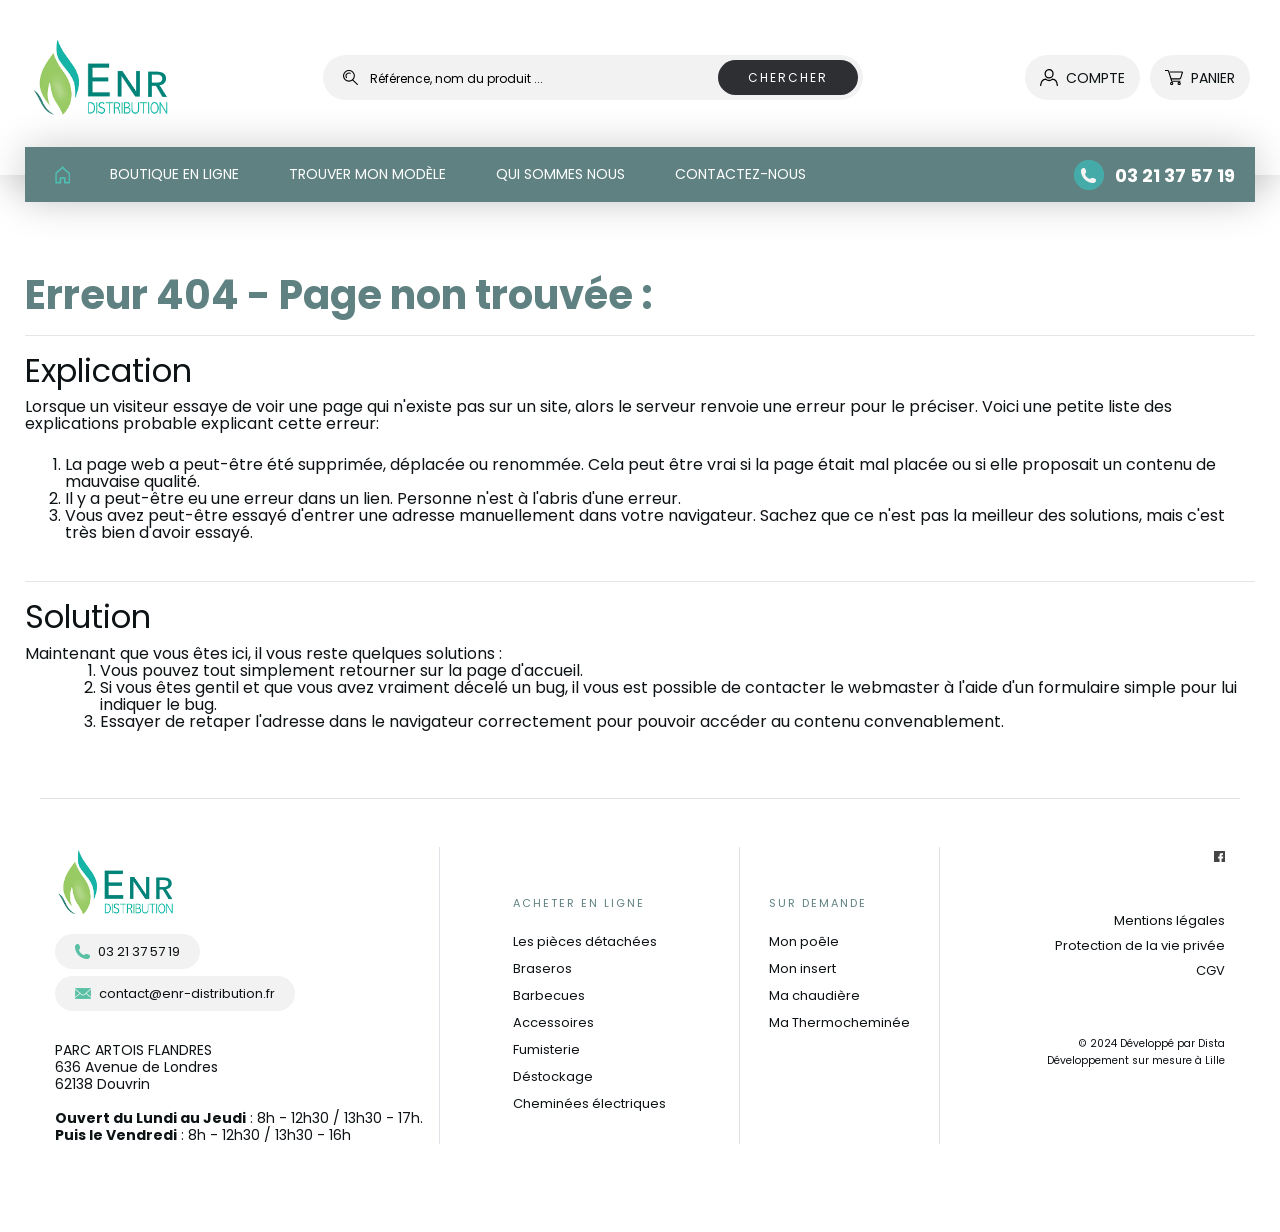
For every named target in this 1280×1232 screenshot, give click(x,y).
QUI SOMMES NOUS (560, 174)
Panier (1200, 78)
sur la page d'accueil (500, 670)
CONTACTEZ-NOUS (740, 174)
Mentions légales (1169, 920)
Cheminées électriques (589, 1103)
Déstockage (553, 1076)
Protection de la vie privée (1140, 945)
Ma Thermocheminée (839, 1022)
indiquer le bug (157, 704)
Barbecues (549, 995)
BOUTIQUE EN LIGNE (174, 174)
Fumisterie (546, 1049)
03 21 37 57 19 (127, 951)
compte (1082, 78)
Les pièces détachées (585, 941)
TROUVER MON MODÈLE (367, 174)
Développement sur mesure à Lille (1136, 1060)
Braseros (542, 968)
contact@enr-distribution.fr (175, 993)
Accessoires (553, 1022)
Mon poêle (804, 941)
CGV (1210, 970)
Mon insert (802, 968)
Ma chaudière (814, 995)
